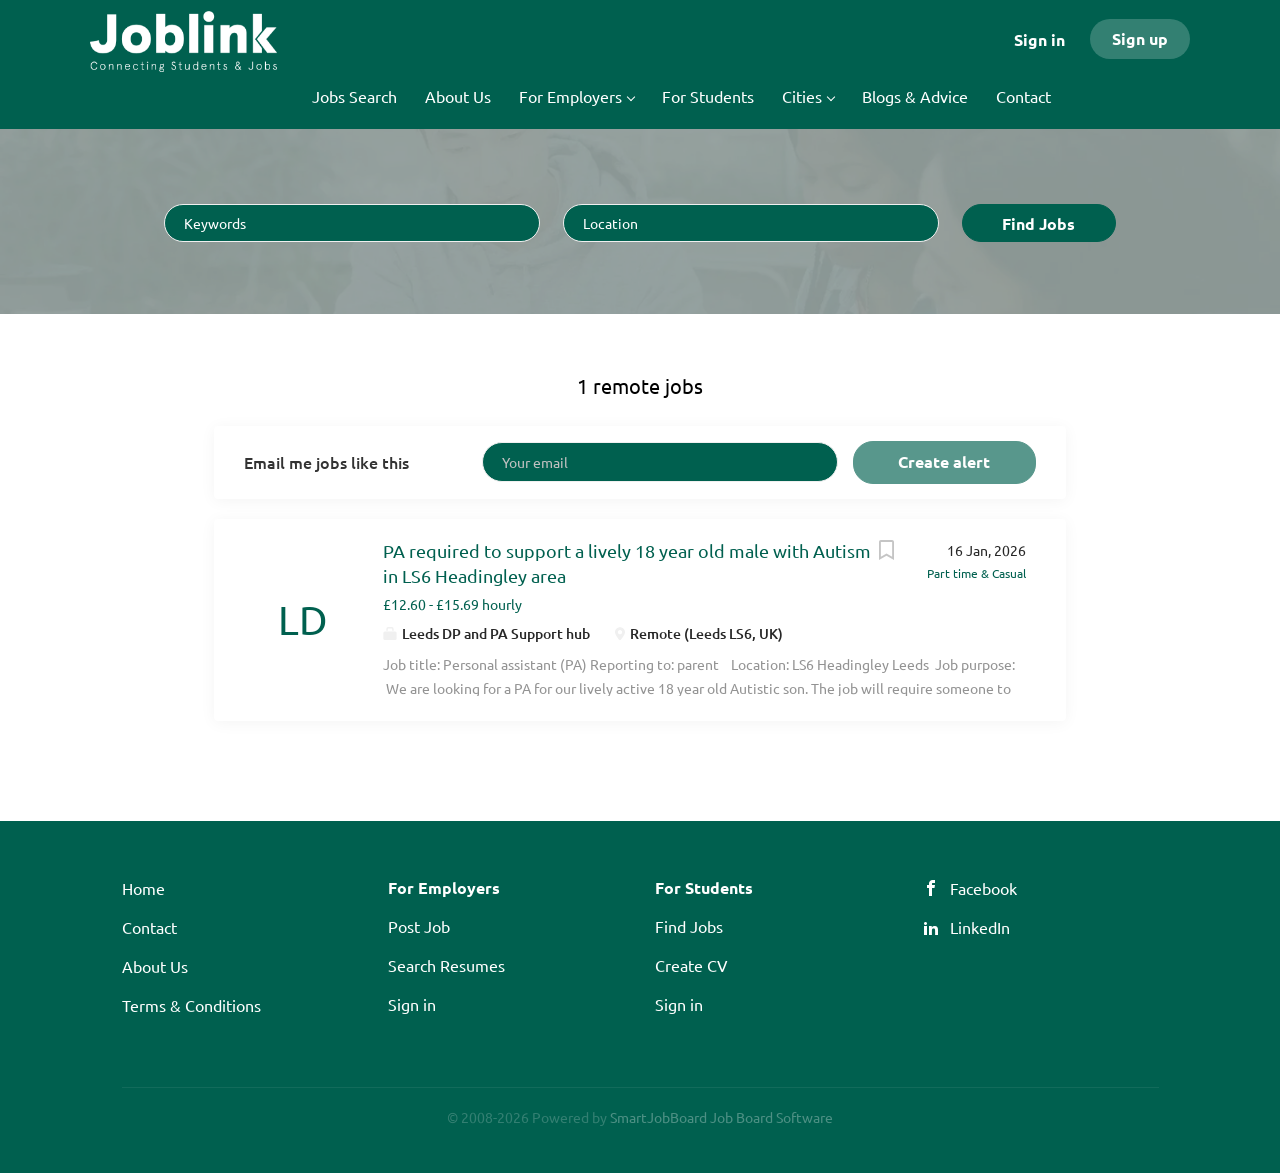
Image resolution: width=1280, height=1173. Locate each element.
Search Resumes (446, 965)
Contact (149, 927)
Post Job (419, 926)
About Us (155, 966)
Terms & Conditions (191, 1005)
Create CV (691, 965)
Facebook (983, 888)
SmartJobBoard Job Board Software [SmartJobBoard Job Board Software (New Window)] (721, 1117)
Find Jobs (1038, 223)
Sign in (1039, 39)
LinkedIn (980, 927)
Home (143, 888)
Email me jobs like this (326, 462)
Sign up (1140, 38)
